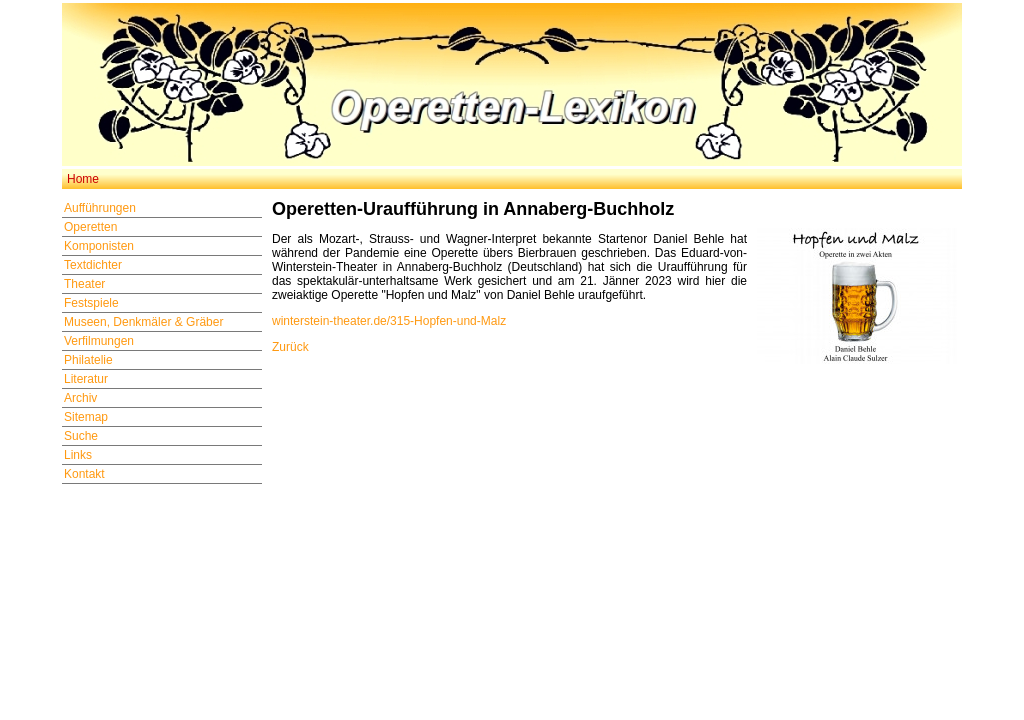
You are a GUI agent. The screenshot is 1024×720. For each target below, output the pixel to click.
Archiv (80, 398)
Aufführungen (100, 208)
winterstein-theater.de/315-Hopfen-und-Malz (389, 321)
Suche (81, 436)
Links (78, 455)
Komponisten (99, 246)
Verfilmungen (99, 341)
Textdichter (93, 265)
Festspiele (91, 303)
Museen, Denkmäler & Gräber (143, 322)
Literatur (86, 379)
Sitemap (86, 417)
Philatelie (88, 360)
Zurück (290, 347)
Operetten (90, 227)
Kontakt (84, 474)
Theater (84, 284)
